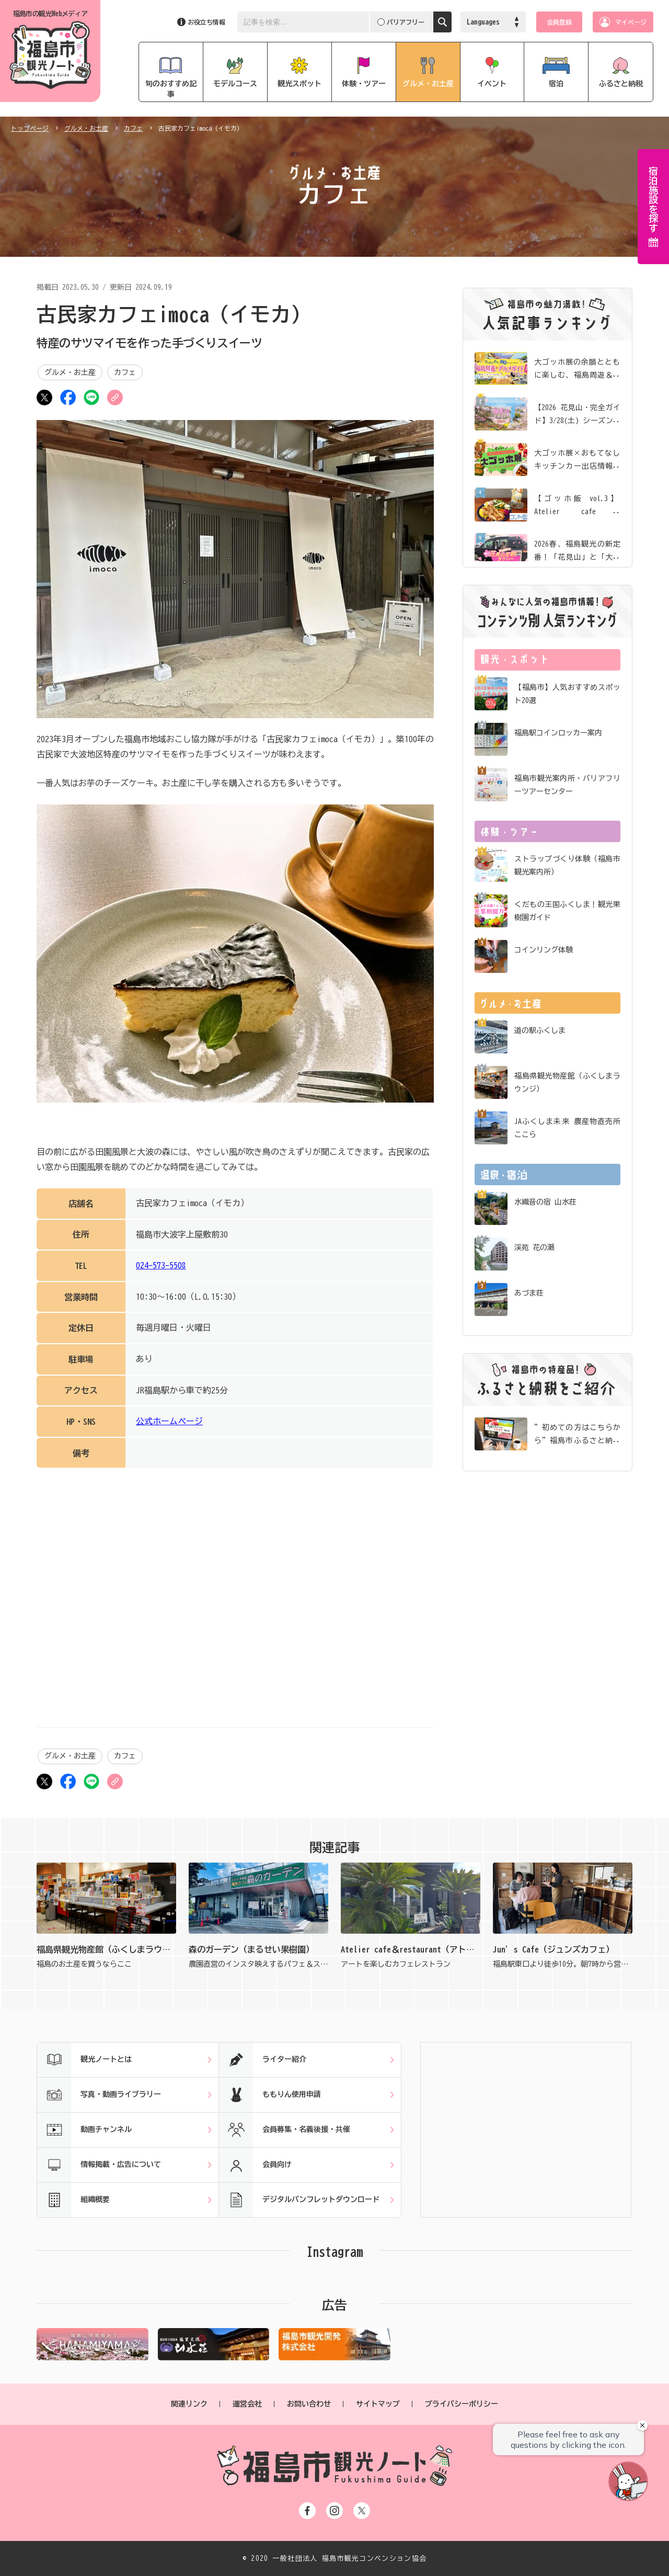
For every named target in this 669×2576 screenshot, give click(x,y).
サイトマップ (378, 2404)
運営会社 (247, 2404)
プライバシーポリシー (461, 2404)
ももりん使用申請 (270, 2095)
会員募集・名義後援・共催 (284, 2130)
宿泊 (556, 83)
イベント (491, 83)
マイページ (631, 22)
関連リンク (189, 2404)
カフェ (133, 128)
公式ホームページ (169, 1421)
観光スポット (299, 83)
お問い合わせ (309, 2404)
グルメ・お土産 (428, 83)
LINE (91, 397)
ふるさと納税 (621, 83)
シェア (68, 397)
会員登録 (559, 22)
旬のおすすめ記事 (171, 89)
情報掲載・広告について (99, 2165)
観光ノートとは (84, 2059)
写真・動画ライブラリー (99, 2095)
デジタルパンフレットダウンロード (299, 2200)
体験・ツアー (364, 83)
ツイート (44, 397)
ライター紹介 (262, 2059)
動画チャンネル (84, 2130)
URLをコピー (115, 397)
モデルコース (235, 83)
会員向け (255, 2165)
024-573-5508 (161, 1265)
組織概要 (73, 2200)
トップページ (30, 128)
